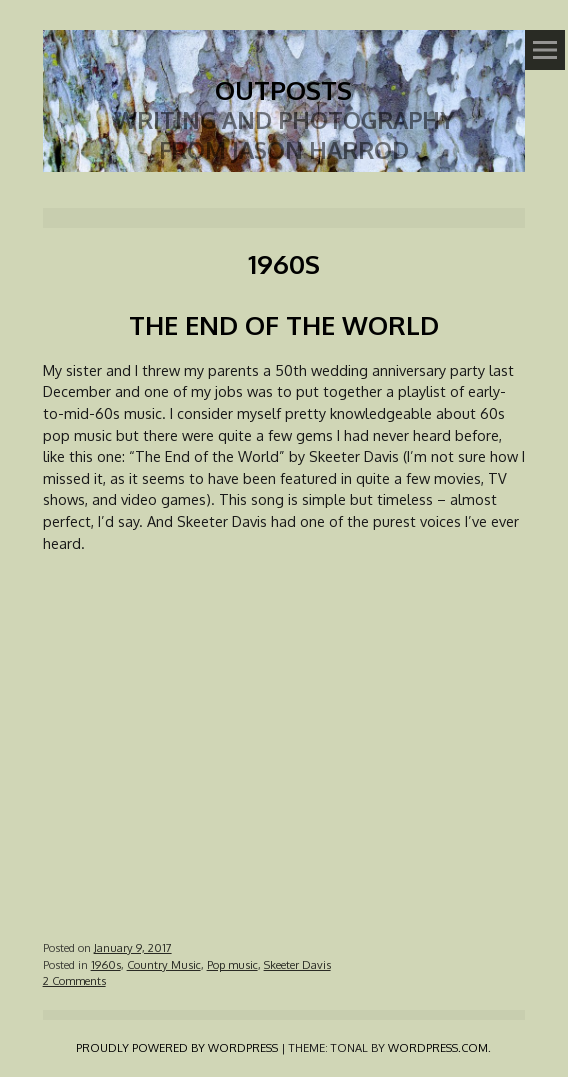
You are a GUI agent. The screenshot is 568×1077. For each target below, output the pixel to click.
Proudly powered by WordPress (177, 1047)
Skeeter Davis (297, 964)
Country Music (164, 964)
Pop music (232, 964)
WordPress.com (438, 1047)
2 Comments (74, 980)
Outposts (283, 89)
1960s (106, 964)
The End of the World (284, 324)
